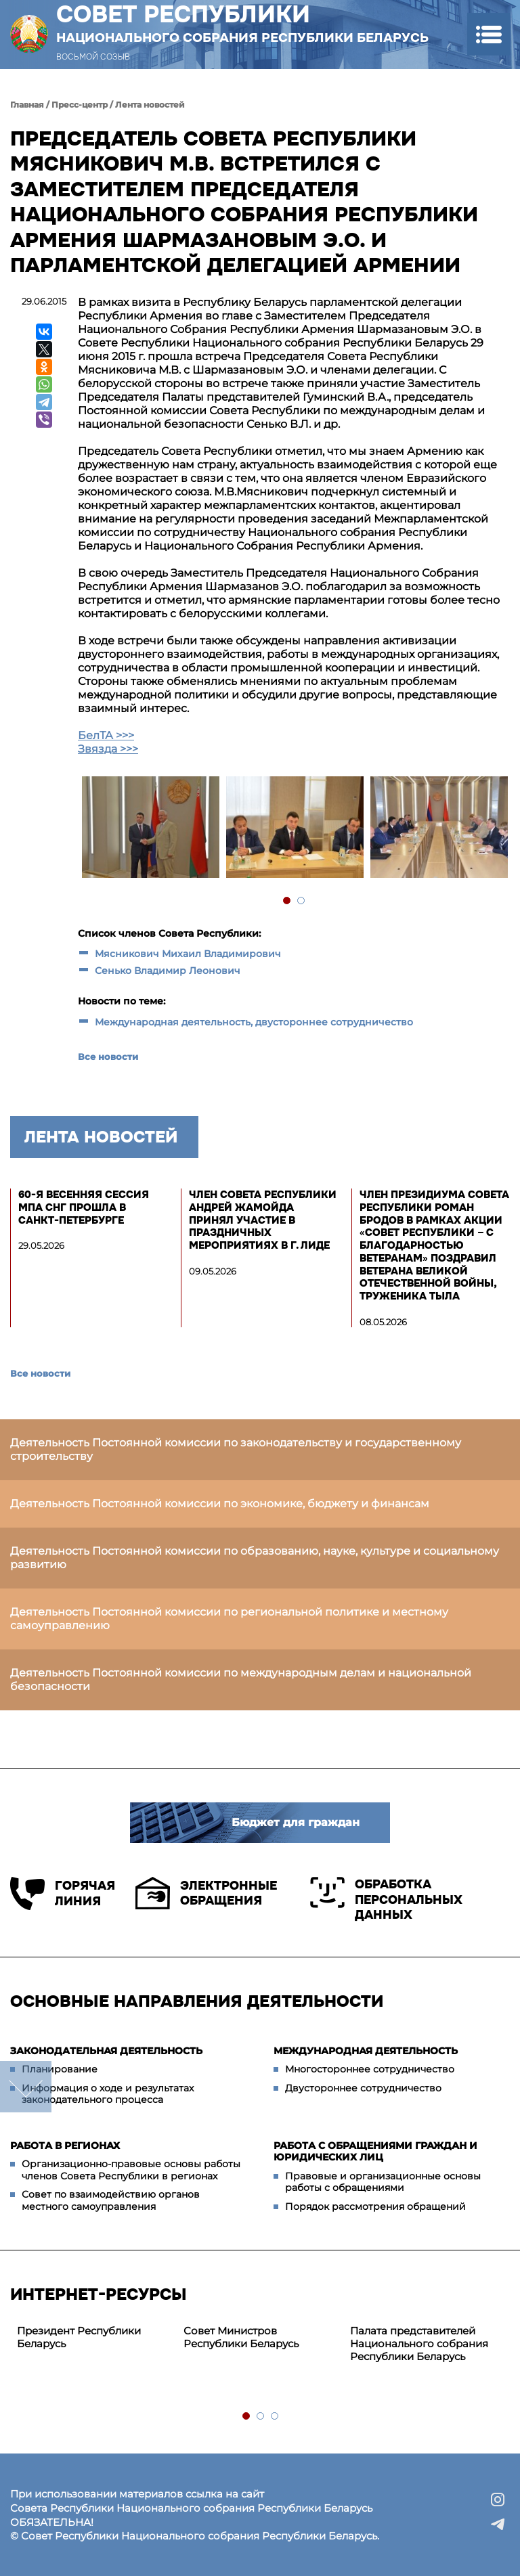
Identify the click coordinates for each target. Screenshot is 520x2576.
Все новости (108, 1056)
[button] (488, 34)
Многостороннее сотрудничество (369, 2069)
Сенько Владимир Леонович (167, 970)
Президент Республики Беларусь (79, 2337)
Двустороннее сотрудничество (363, 2088)
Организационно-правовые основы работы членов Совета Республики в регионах (131, 2170)
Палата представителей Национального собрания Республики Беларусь (419, 2343)
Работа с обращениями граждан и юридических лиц (375, 2151)
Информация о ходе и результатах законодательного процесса (108, 2094)
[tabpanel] (150, 828)
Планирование (60, 2069)
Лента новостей (150, 104)
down (25, 2086)
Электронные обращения (206, 1893)
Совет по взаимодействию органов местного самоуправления (111, 2200)
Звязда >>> (108, 748)
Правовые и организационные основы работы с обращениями (383, 2182)
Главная (27, 104)
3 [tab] (275, 2416)
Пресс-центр (79, 104)
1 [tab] (287, 901)
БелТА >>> (106, 735)
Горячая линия (62, 1893)
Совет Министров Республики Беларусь (241, 2337)
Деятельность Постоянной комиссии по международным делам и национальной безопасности (240, 1679)
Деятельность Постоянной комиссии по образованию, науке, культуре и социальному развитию (254, 1558)
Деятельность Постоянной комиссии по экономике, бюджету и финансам (219, 1503)
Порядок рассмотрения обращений (375, 2206)
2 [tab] (301, 901)
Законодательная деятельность (106, 2051)
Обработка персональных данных (386, 1899)
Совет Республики (242, 23)
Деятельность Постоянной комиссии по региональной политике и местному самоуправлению (229, 1618)
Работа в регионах (65, 2145)
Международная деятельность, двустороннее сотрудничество (254, 1022)
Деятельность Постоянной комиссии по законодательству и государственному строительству (235, 1449)
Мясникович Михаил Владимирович (189, 954)
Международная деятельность (366, 2051)
